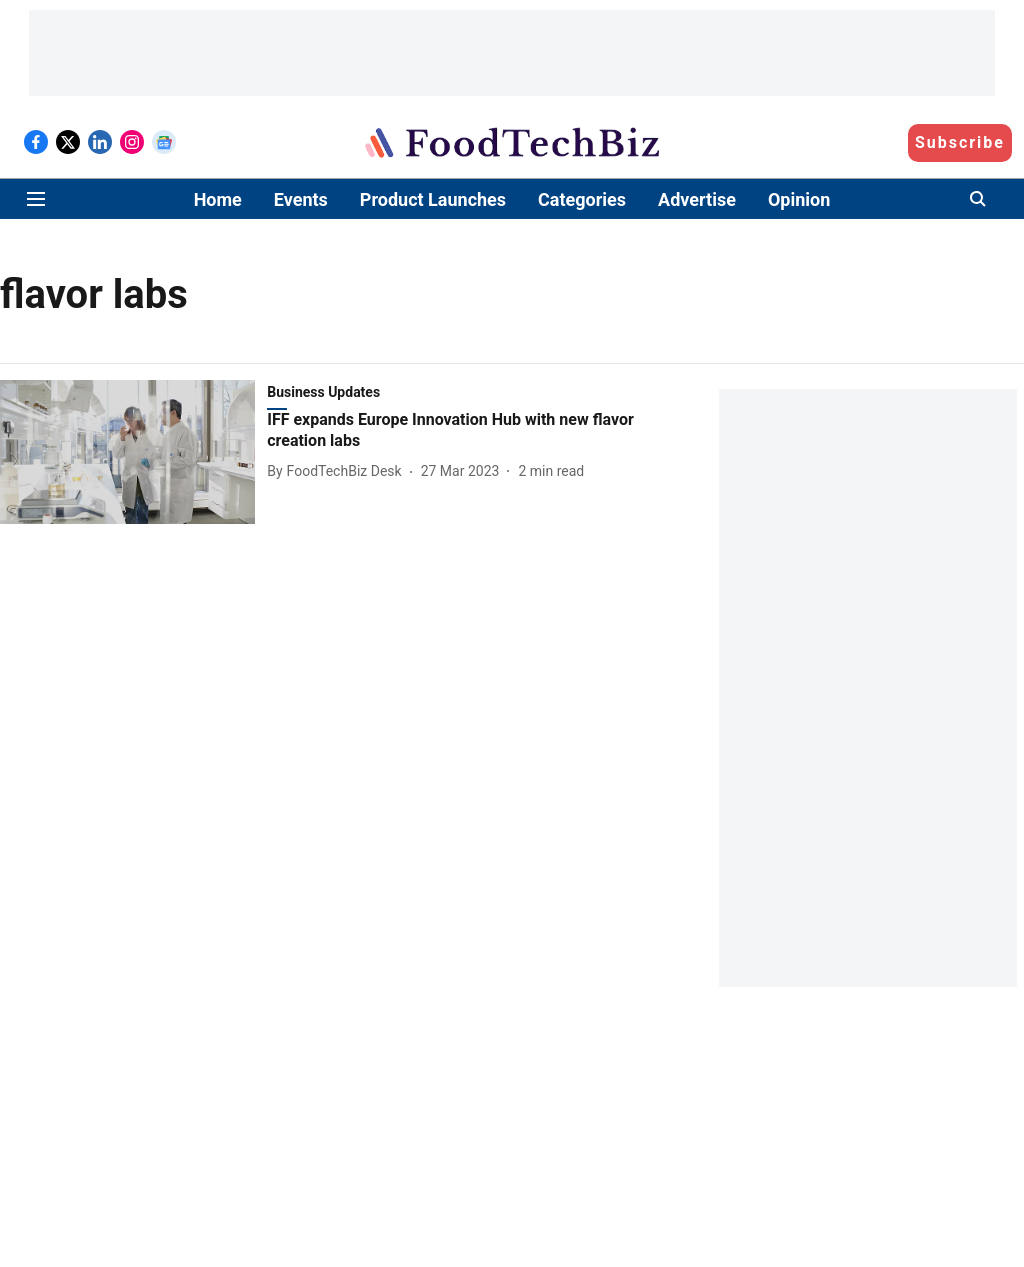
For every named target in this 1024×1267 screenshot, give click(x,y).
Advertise (697, 199)
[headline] (467, 431)
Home (218, 199)
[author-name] (338, 471)
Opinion (799, 199)
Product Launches (433, 199)
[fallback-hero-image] (133, 452)
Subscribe (960, 142)
